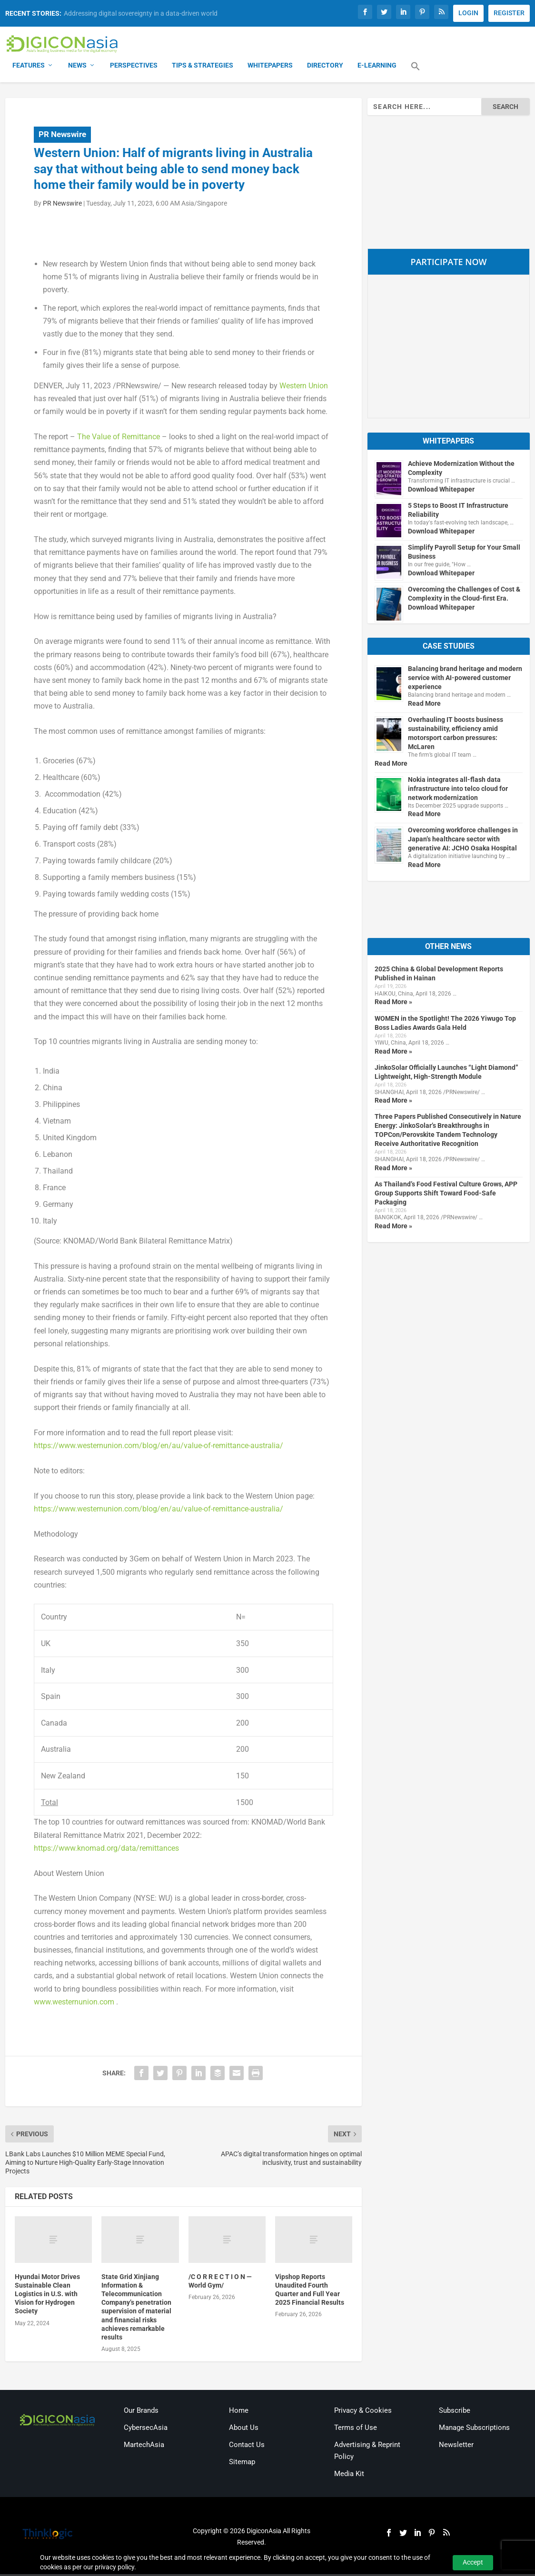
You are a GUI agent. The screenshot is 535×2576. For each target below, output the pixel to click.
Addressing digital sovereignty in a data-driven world (141, 13)
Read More (424, 705)
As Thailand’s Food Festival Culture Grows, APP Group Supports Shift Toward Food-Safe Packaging (446, 1194)
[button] (415, 73)
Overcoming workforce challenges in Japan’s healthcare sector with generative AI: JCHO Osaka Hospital (463, 841)
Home (238, 2412)
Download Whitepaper (441, 490)
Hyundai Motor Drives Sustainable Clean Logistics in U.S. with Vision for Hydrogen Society (47, 2295)
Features (28, 66)
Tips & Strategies (202, 66)
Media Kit (349, 2475)
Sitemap (242, 2463)
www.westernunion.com (74, 2003)
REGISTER (509, 13)
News (77, 66)
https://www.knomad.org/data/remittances (106, 1849)
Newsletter (456, 2446)
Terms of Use (355, 2429)
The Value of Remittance (118, 438)
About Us (243, 2429)
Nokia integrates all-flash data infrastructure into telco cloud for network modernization (458, 790)
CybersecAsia (146, 2429)
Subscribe (454, 2412)
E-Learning (376, 66)
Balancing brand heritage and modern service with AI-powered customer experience (465, 679)
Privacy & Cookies (363, 2412)
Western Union (303, 387)
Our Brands (141, 2412)
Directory (325, 66)
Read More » (393, 1003)
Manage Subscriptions (474, 2429)
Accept (473, 2562)
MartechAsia (144, 2446)
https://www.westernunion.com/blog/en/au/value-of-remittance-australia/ (158, 1446)
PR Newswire (62, 135)
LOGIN (468, 13)
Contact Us (247, 2446)
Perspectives (134, 66)
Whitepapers (270, 66)
